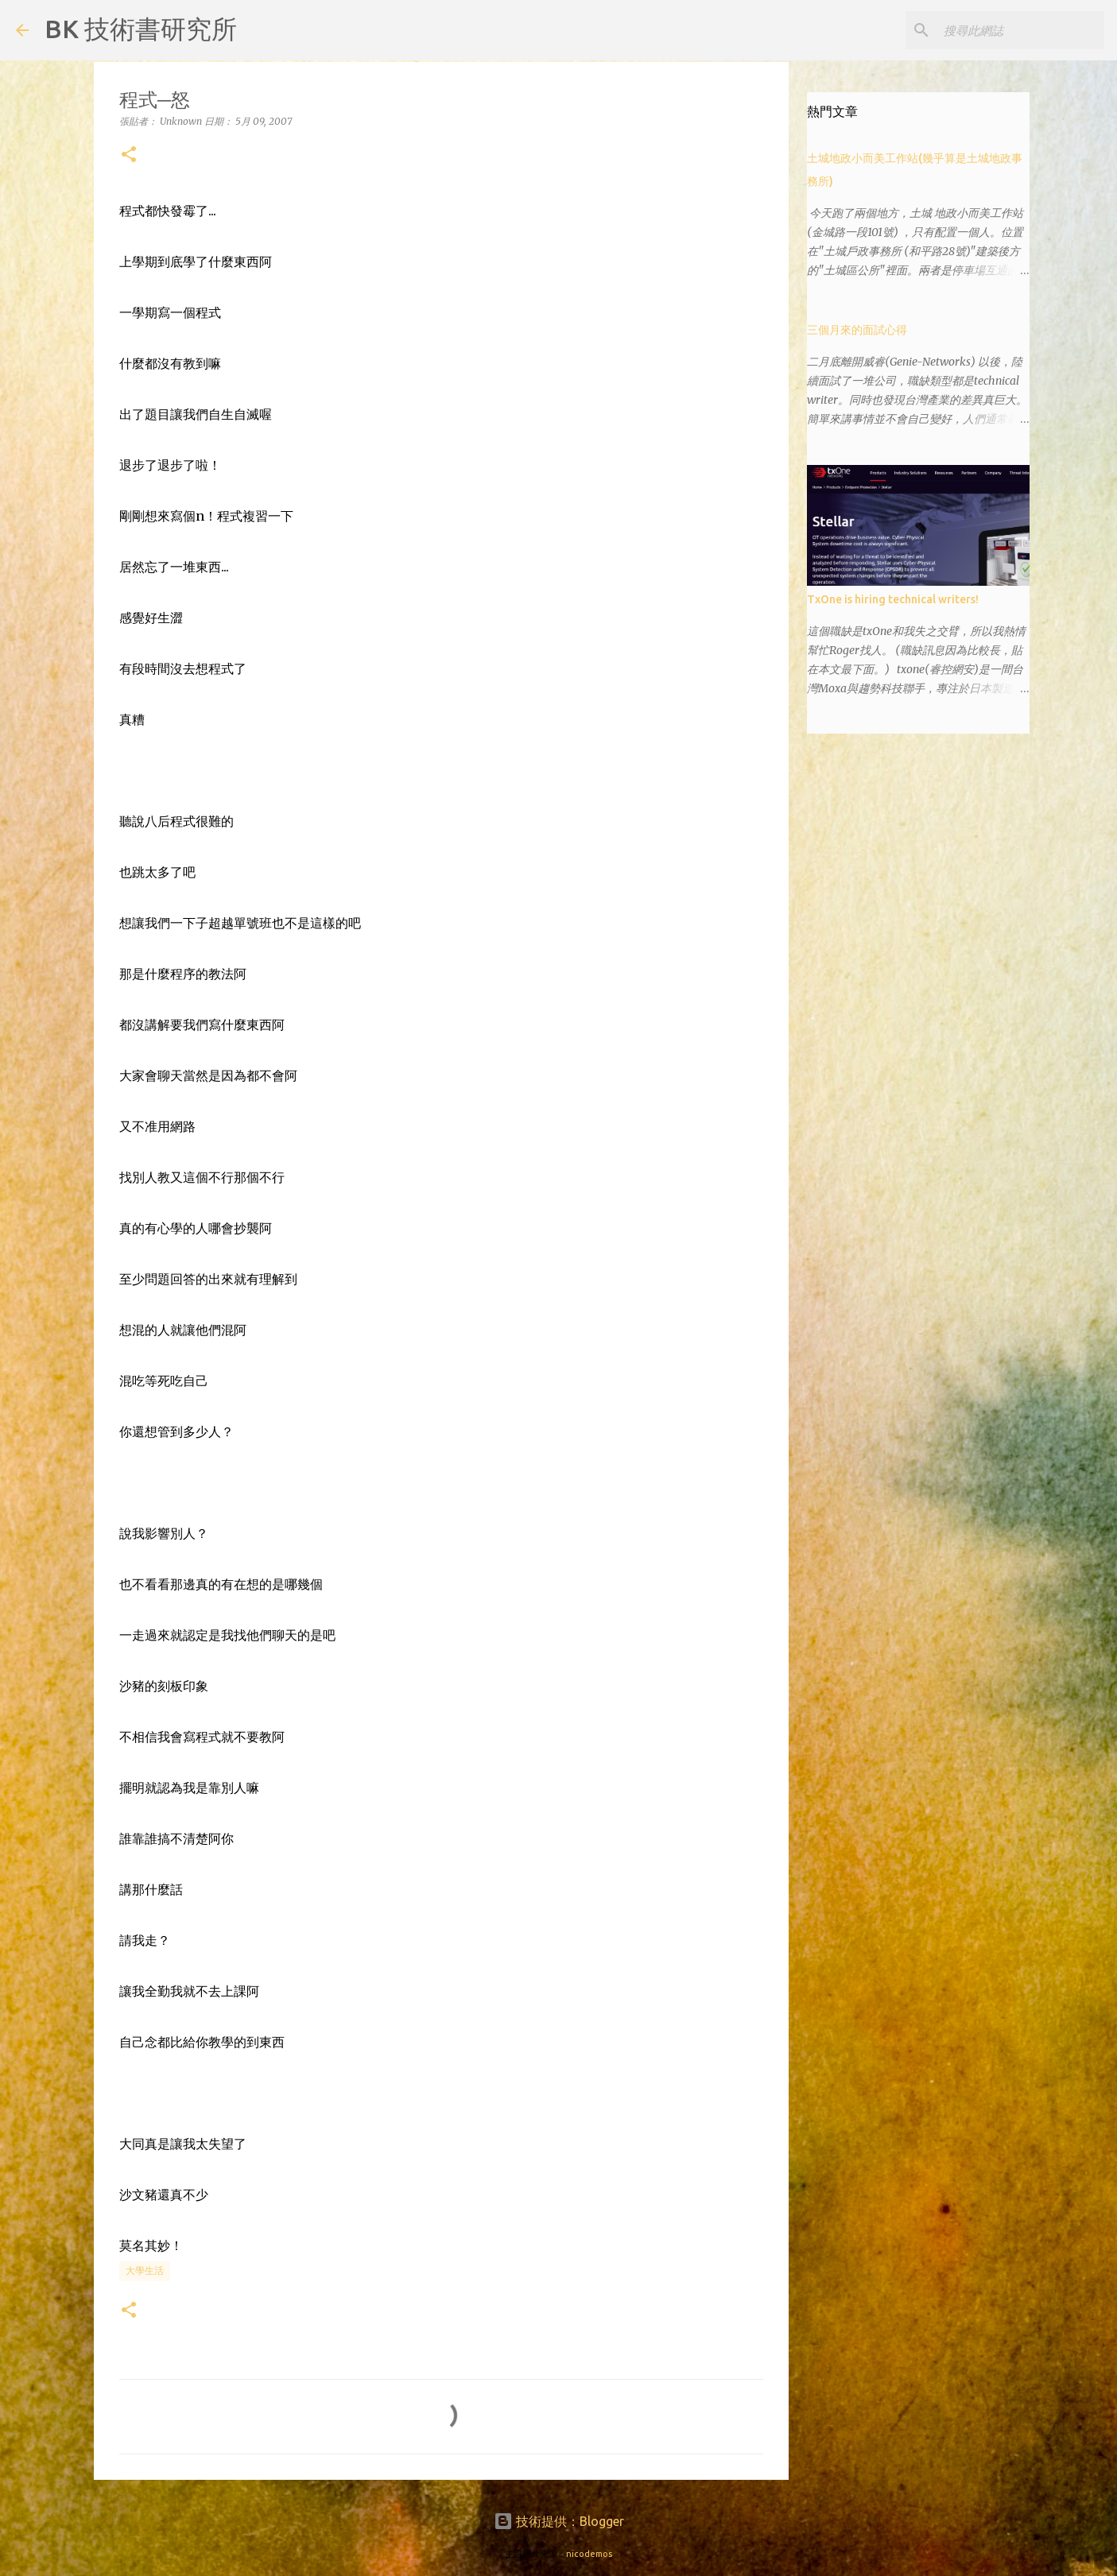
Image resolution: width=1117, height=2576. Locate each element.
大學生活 (145, 2270)
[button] (128, 155)
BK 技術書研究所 (141, 28)
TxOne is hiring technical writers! (893, 599)
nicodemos (589, 2554)
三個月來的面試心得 (857, 329)
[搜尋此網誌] (1020, 30)
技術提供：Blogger (559, 2521)
